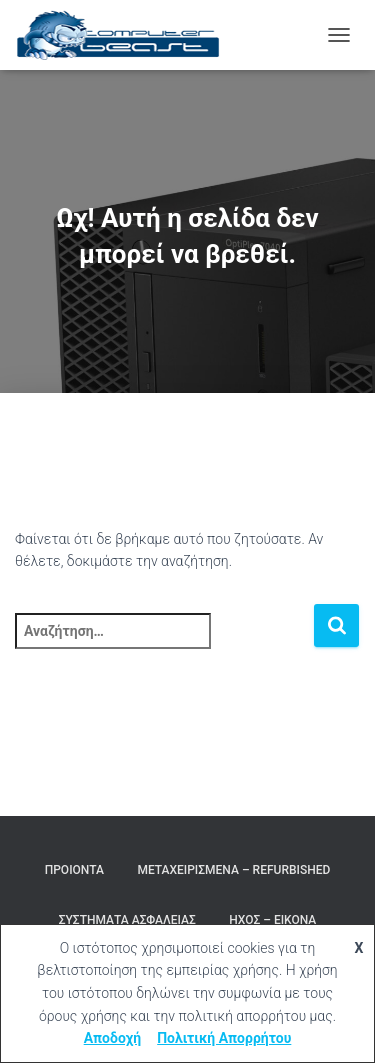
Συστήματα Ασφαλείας (127, 920)
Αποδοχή (113, 1038)
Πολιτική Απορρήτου (224, 1038)
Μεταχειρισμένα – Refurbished (233, 870)
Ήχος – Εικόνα (272, 920)
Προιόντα (74, 870)
